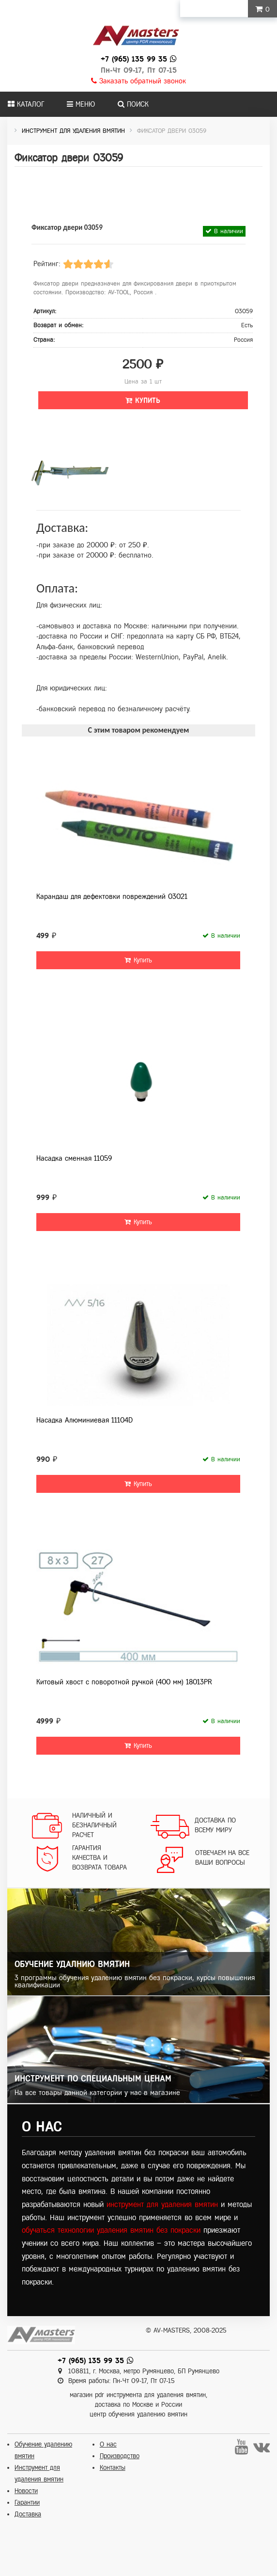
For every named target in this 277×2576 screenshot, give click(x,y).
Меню (81, 104)
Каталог (26, 104)
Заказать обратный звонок (138, 81)
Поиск (133, 104)
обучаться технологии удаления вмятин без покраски (111, 2230)
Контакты (112, 2467)
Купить (142, 400)
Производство (119, 2456)
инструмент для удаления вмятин (162, 2204)
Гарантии (27, 2502)
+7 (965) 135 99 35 (134, 59)
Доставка (28, 2514)
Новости (26, 2491)
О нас (108, 2444)
